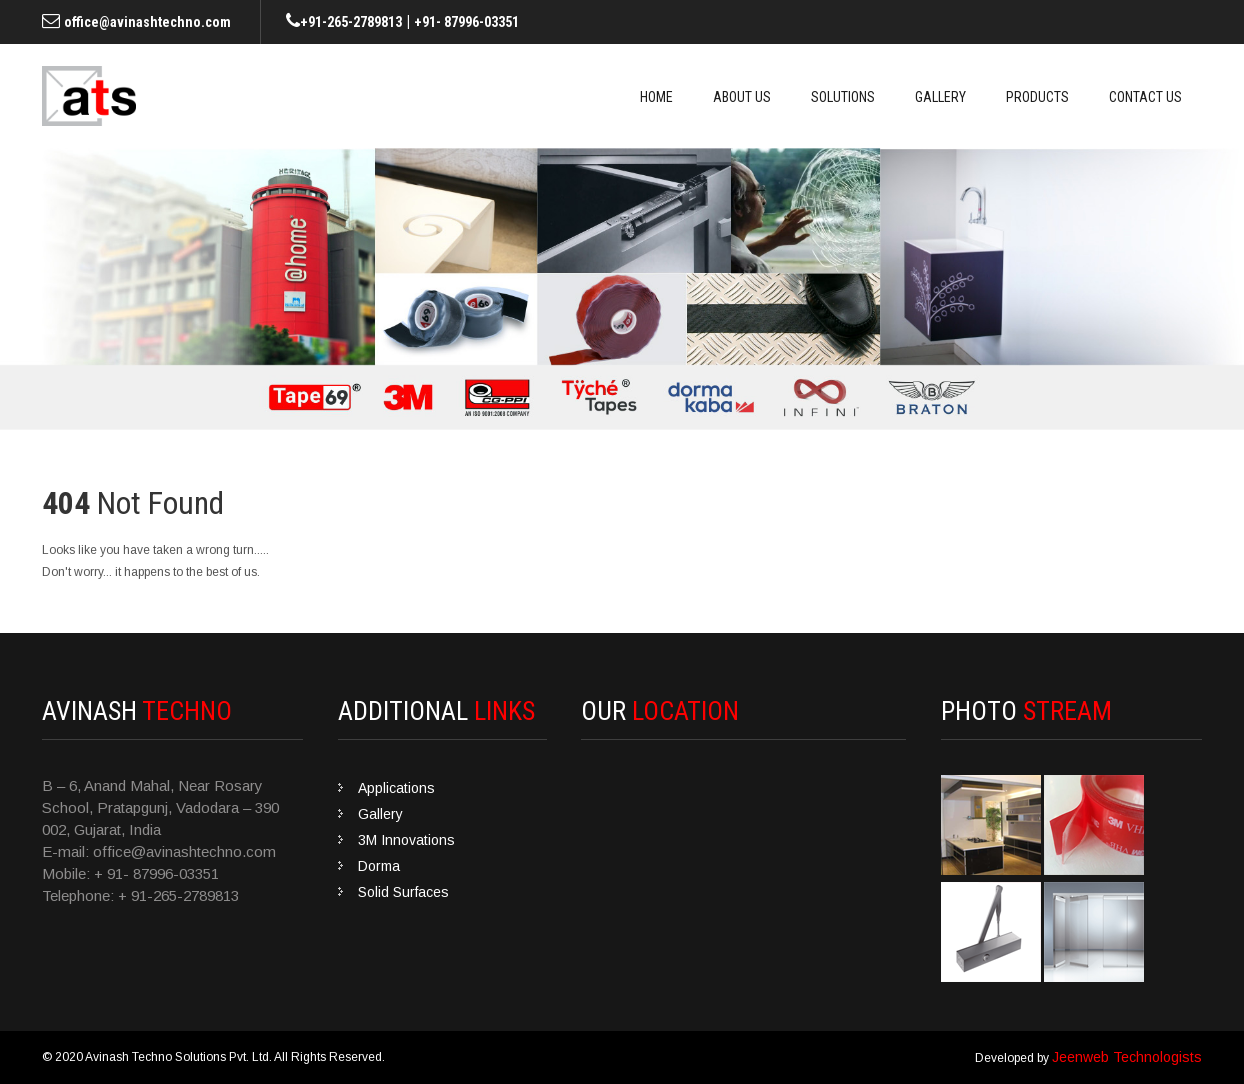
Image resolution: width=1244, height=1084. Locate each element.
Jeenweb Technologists (1127, 1057)
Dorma (379, 866)
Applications (396, 788)
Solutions (843, 97)
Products (1037, 97)
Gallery (940, 97)
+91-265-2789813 (351, 22)
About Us (742, 97)
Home (656, 97)
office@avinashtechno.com (147, 22)
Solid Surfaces (403, 892)
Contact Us (1145, 97)
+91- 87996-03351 (466, 22)
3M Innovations (406, 840)
